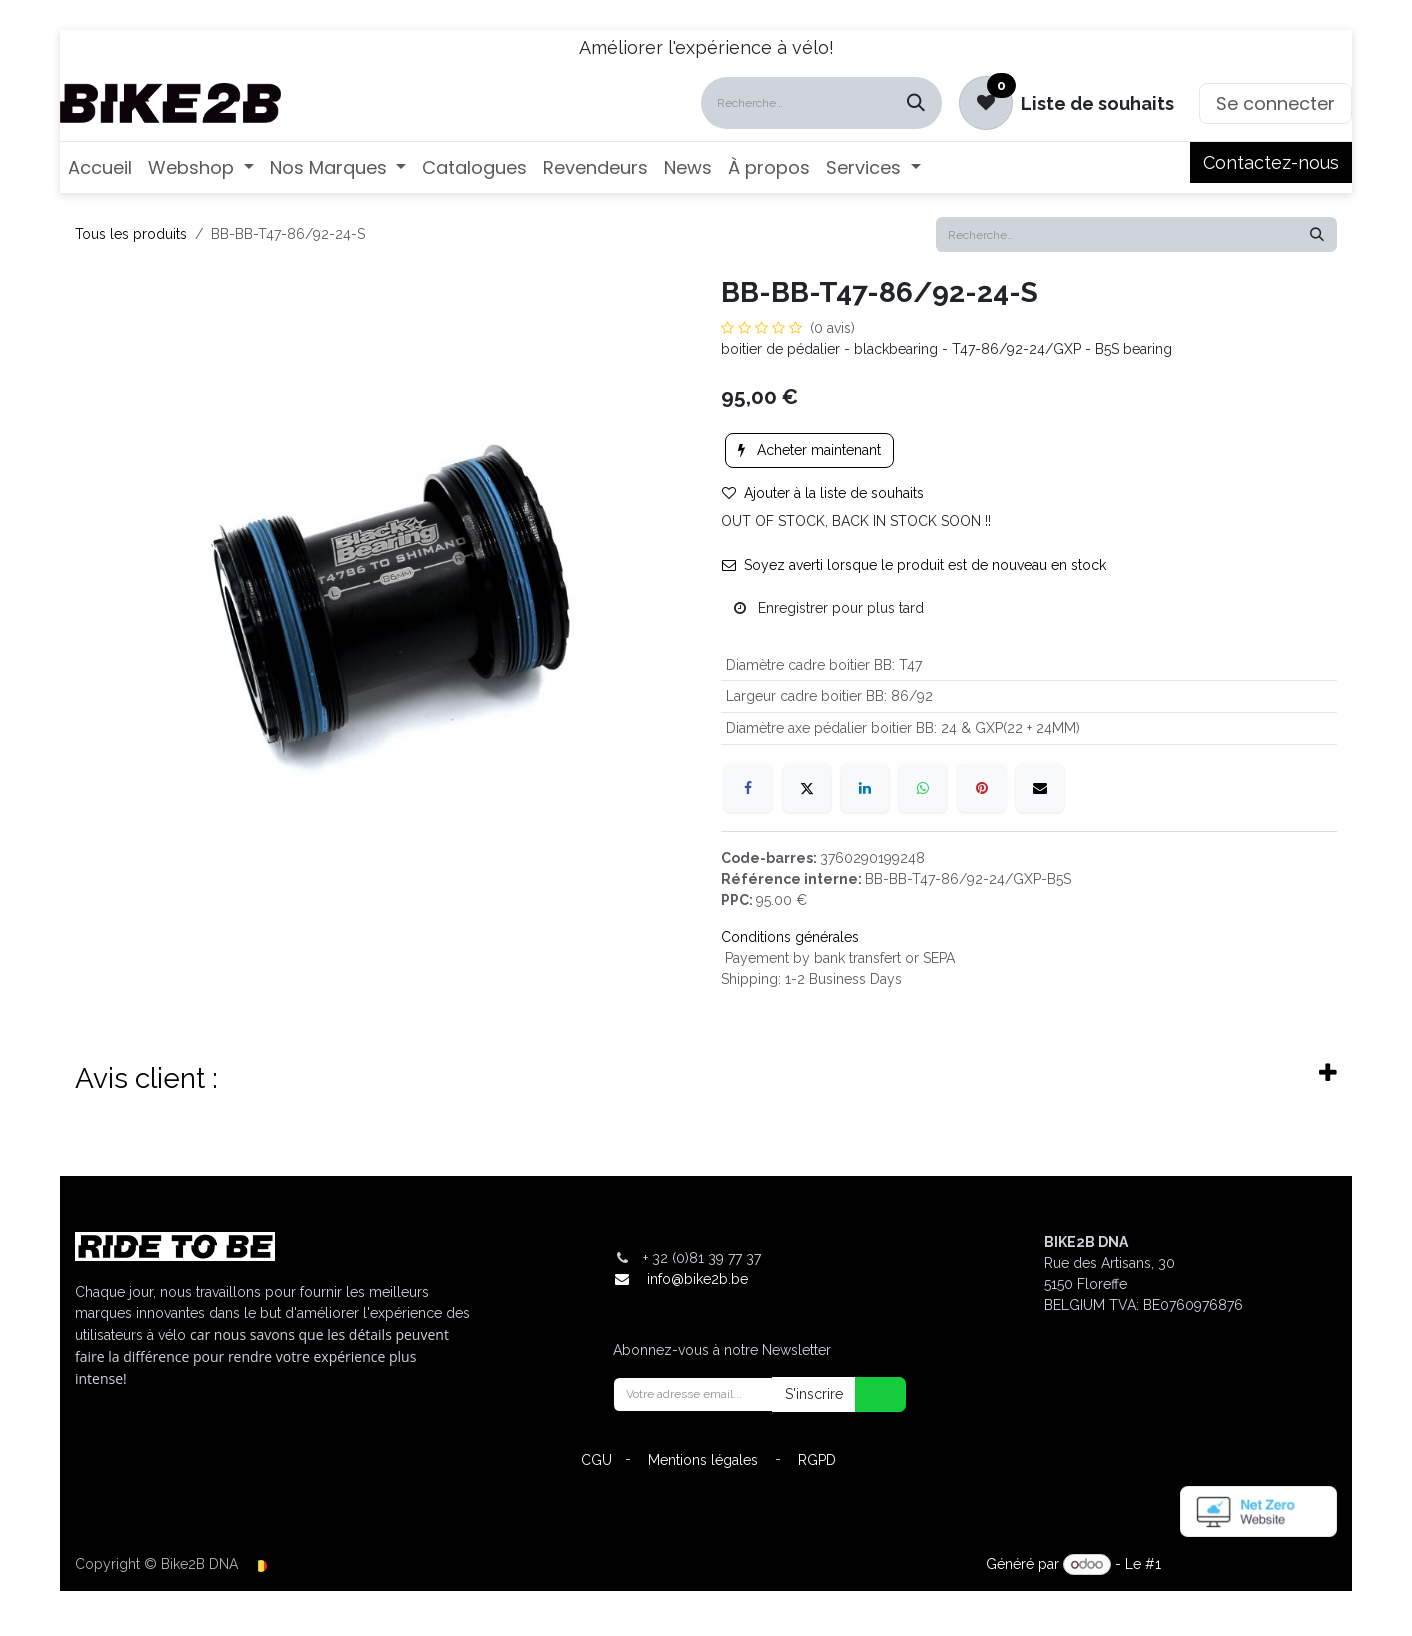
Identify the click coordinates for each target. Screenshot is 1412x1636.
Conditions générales (790, 937)
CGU (596, 1460)
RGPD (817, 1460)
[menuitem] (100, 167)
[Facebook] (748, 788)
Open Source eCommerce (1251, 1564)
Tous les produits (131, 234)
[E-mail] (1040, 788)
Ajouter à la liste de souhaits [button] (823, 493)
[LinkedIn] (865, 788)
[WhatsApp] (923, 788)
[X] (807, 788)
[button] (868, 1394)
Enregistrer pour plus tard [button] (829, 608)
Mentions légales (703, 1460)
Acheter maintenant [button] (809, 450)
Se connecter (1275, 103)
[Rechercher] (916, 103)
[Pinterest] (982, 788)
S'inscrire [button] (814, 1394)
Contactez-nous (1271, 162)
